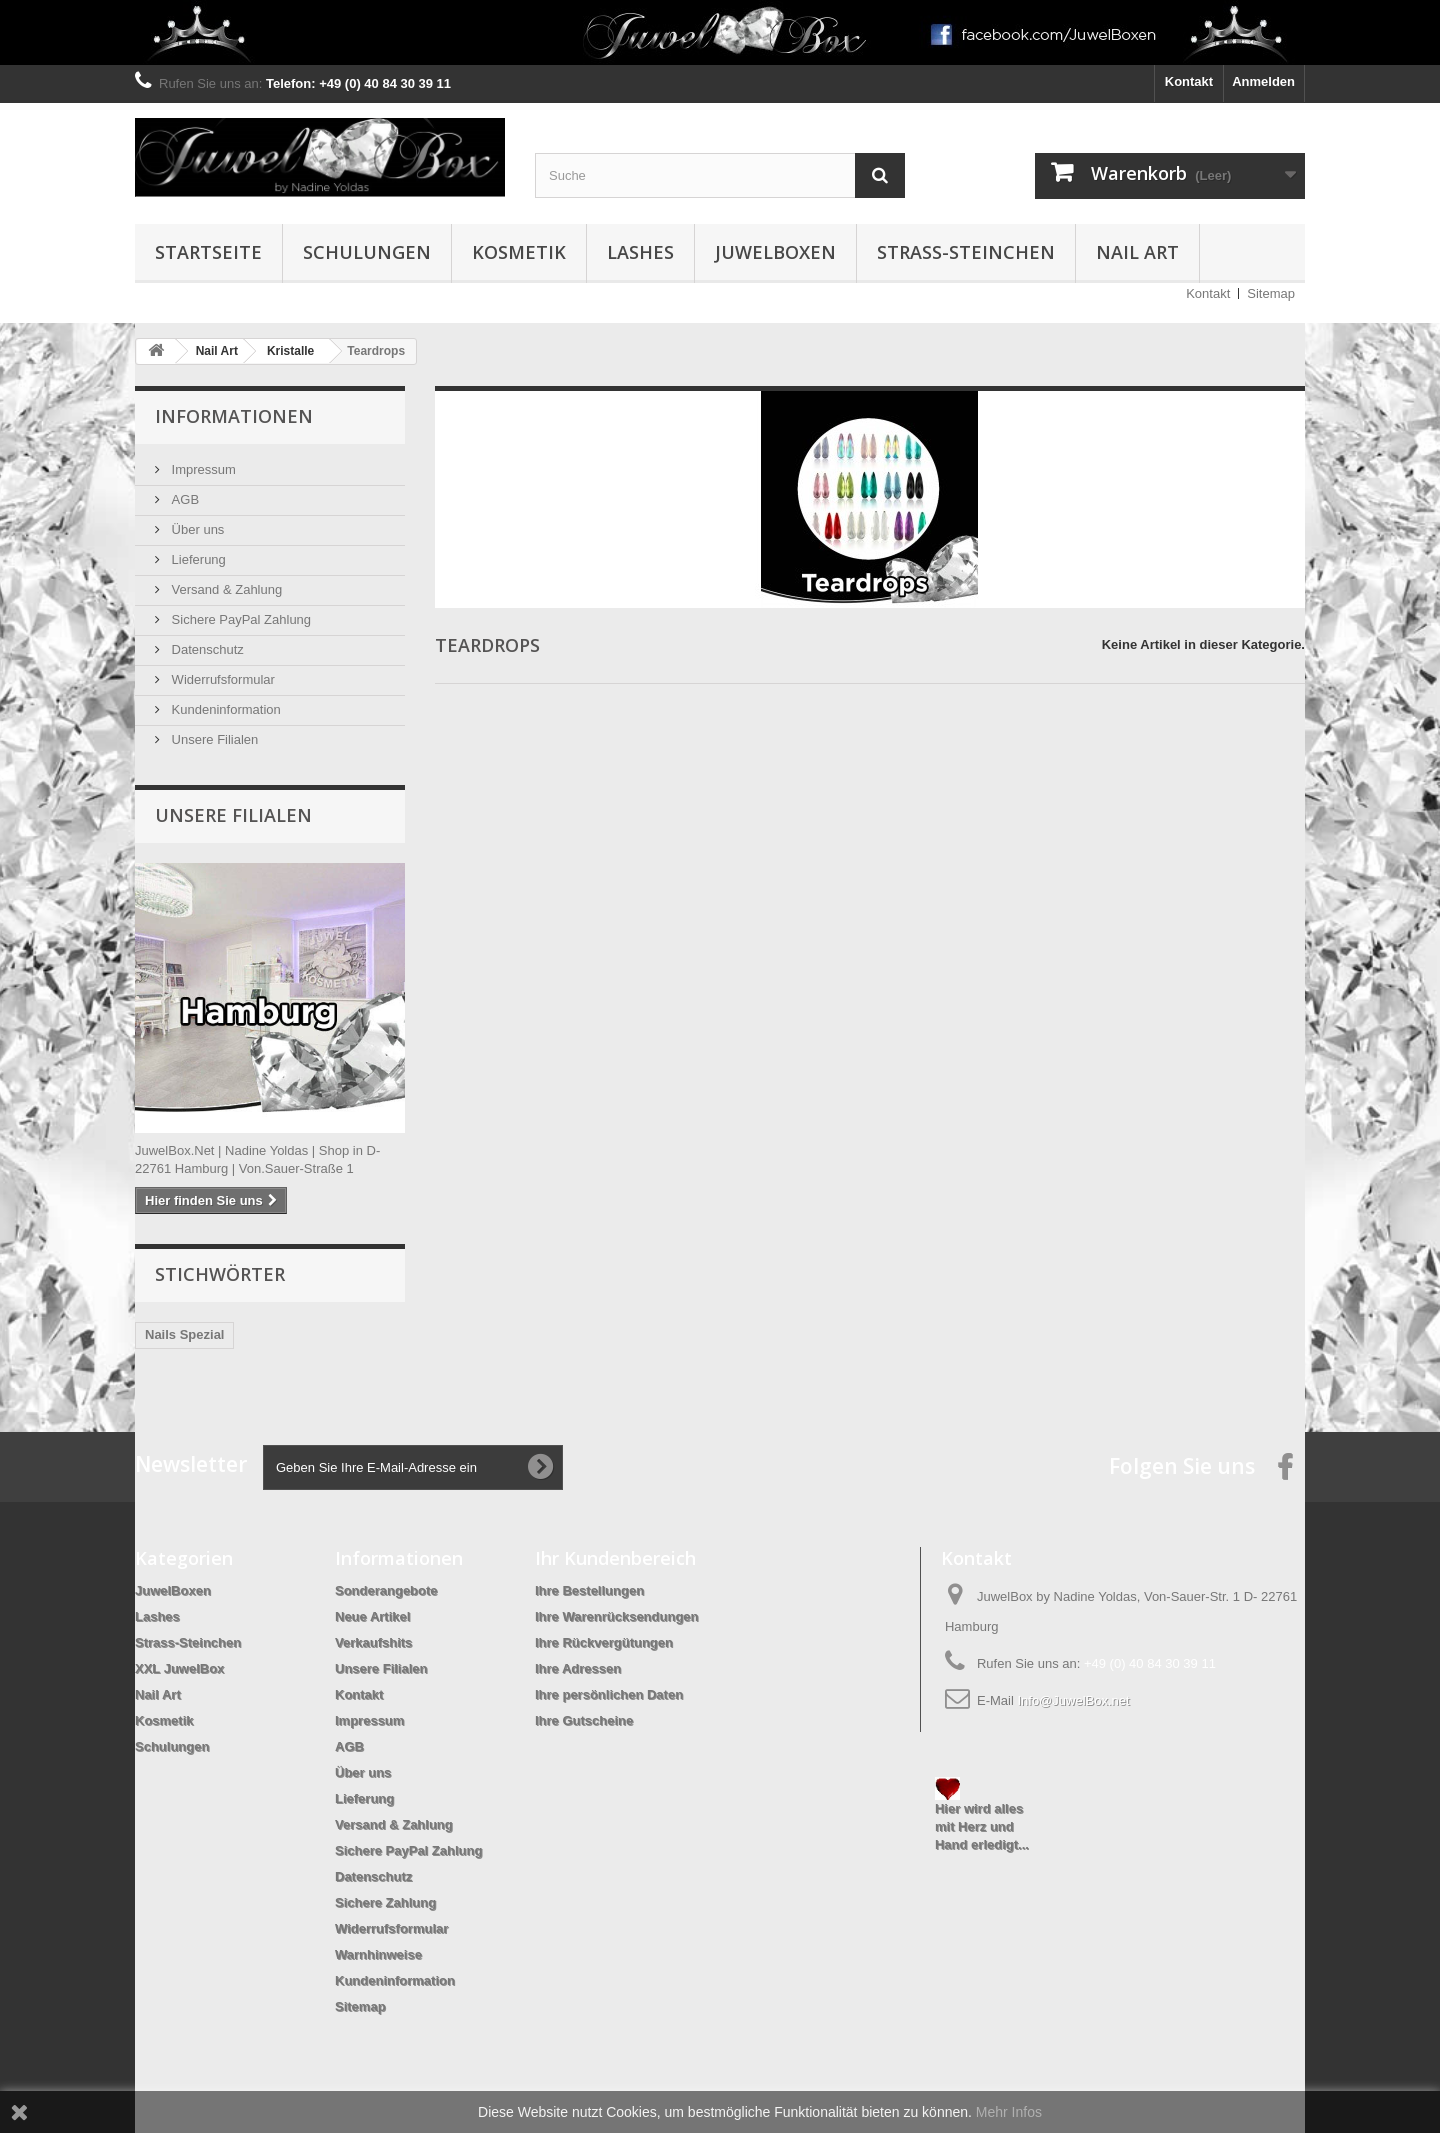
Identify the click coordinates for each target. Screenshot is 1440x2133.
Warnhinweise (378, 1954)
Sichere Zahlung (385, 1902)
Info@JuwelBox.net (1073, 1700)
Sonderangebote (386, 1590)
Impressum (202, 469)
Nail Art (1137, 252)
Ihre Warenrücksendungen (617, 1616)
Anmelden (1263, 81)
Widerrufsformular (221, 679)
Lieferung (197, 559)
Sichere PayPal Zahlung (239, 619)
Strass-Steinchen (966, 252)
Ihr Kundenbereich (615, 1558)
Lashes (640, 252)
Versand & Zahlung (225, 589)
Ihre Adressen (578, 1668)
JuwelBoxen (775, 252)
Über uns (196, 529)
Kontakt (1189, 81)
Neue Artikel (372, 1616)
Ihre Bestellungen (589, 1590)
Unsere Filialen (213, 739)
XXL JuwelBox (179, 1668)
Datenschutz (206, 649)
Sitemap (1271, 293)
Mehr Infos (1009, 2112)
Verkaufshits (373, 1642)
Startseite (208, 252)
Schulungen (367, 252)
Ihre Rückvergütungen (604, 1642)
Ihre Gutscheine (584, 1720)
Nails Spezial (184, 1334)
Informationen (234, 416)
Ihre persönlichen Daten (609, 1694)
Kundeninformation (224, 709)
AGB (183, 499)
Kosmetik (519, 252)
